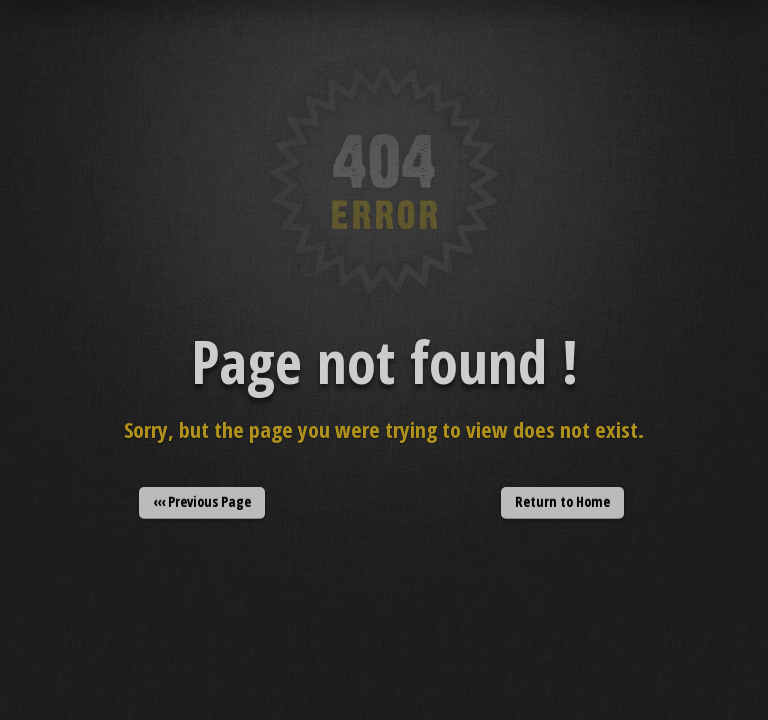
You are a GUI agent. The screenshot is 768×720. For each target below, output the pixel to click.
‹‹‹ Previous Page (202, 501)
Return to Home (562, 501)
